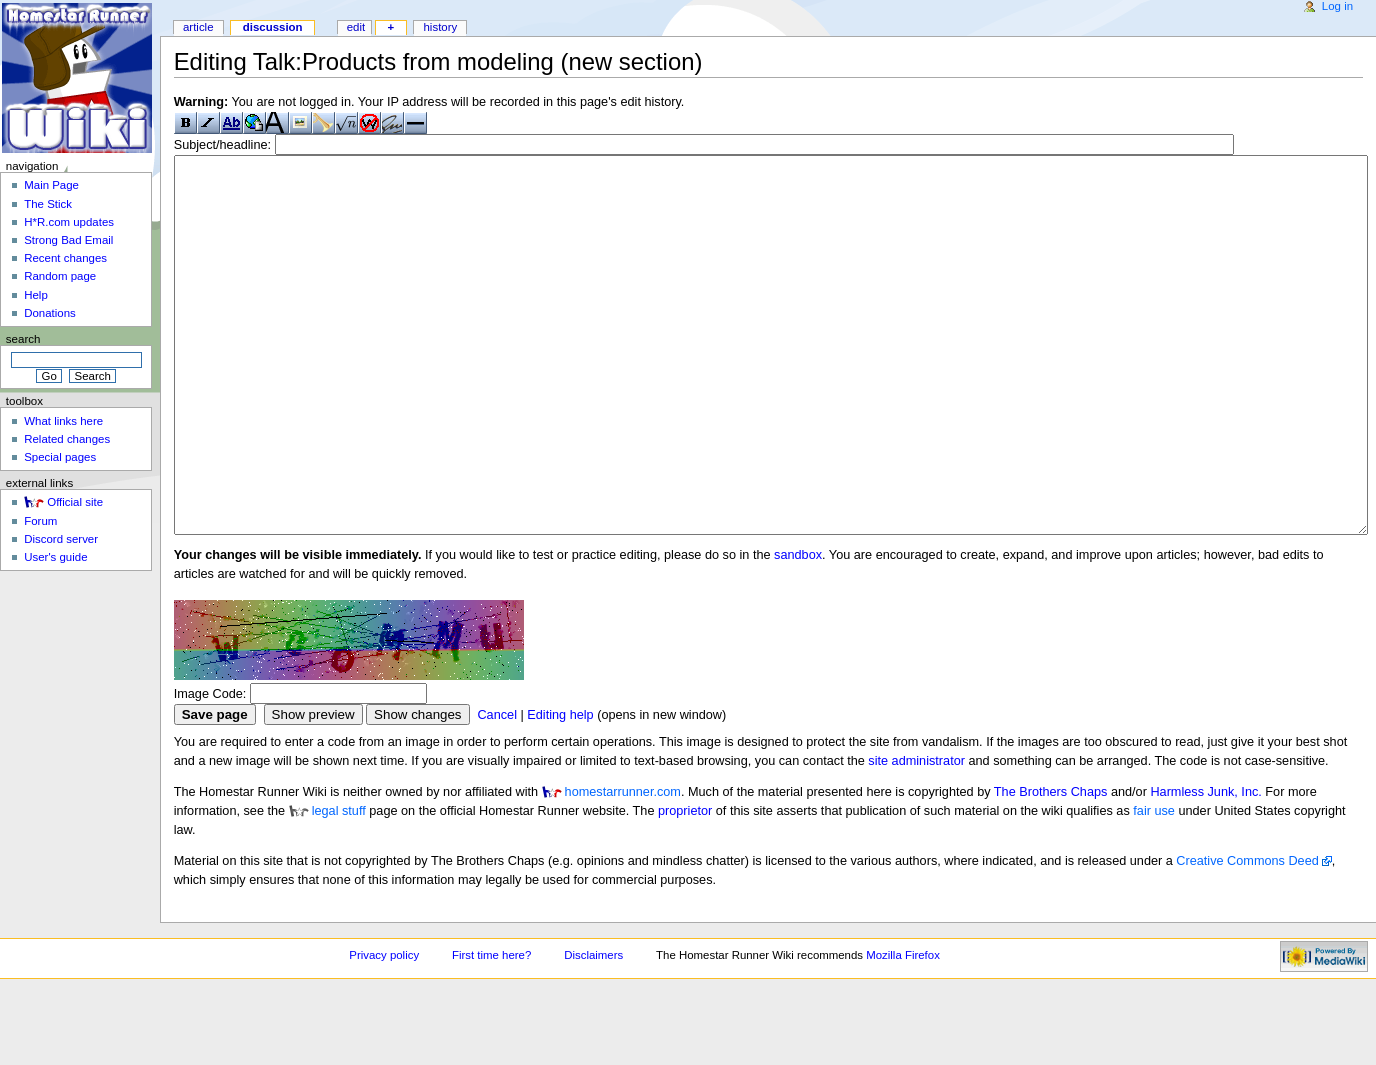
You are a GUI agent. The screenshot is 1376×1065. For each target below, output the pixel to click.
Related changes (67, 439)
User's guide (55, 557)
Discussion (273, 27)
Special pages (60, 457)
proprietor (685, 886)
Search (23, 339)
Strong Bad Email (68, 240)
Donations (50, 313)
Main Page (51, 185)
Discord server (61, 539)
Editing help (560, 790)
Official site (75, 502)
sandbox (798, 630)
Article (198, 27)
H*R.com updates (69, 222)
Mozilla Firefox (903, 1030)
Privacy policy (384, 1030)
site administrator (916, 836)
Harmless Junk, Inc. (1205, 867)
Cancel (497, 790)
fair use (1154, 886)
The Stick (48, 204)
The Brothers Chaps (1051, 867)
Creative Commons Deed (1247, 936)
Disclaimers (593, 1030)
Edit (356, 27)
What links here (63, 421)
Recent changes (65, 258)
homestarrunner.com (623, 867)
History (440, 27)
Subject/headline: (222, 145)
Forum (40, 521)
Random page (60, 276)
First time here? (491, 1030)
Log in (1337, 6)
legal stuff (339, 886)
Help (36, 295)
